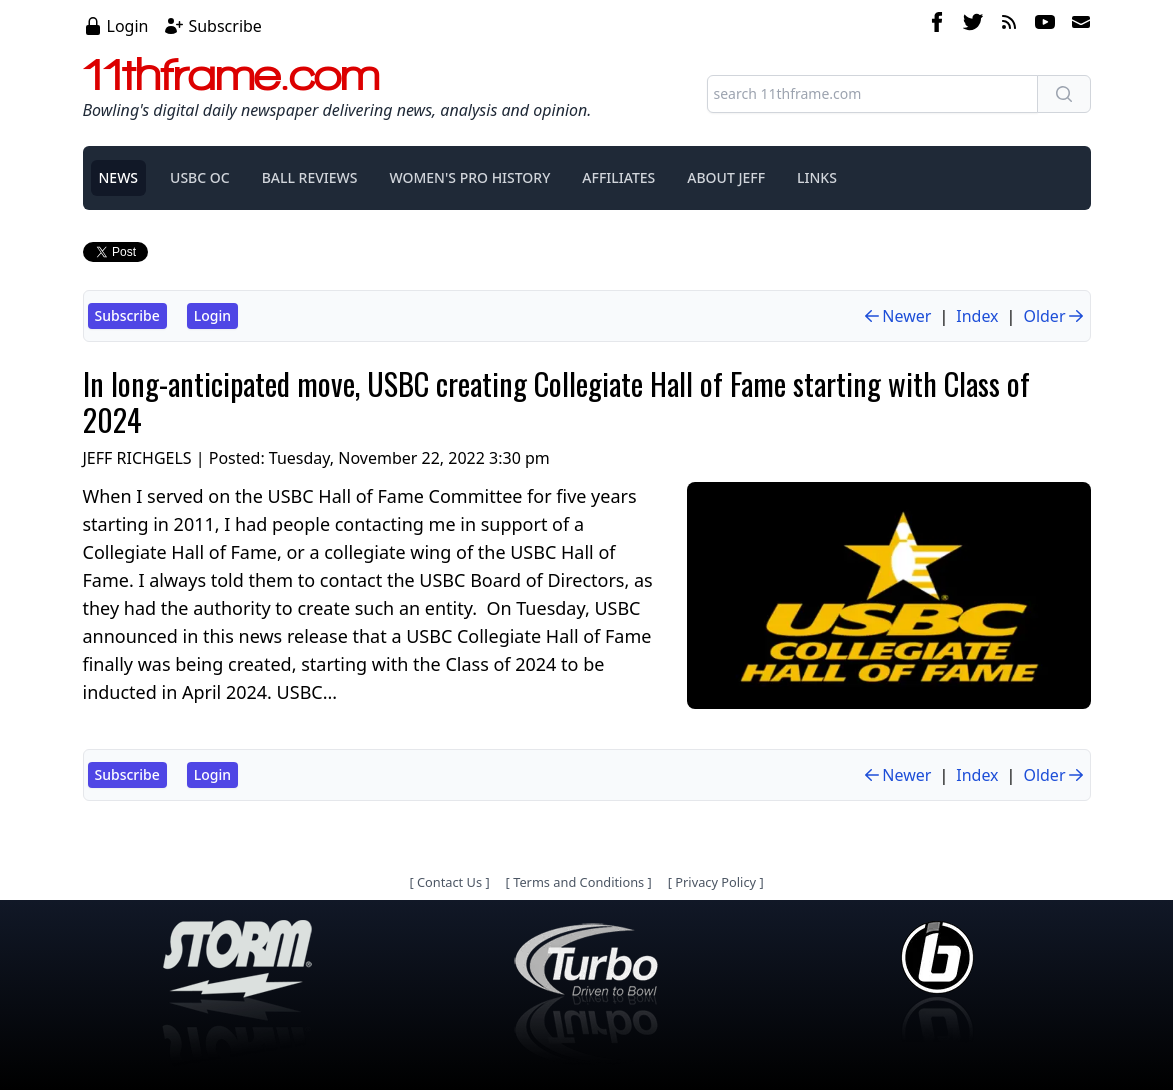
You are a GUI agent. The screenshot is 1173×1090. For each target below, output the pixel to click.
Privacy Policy (715, 882)
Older (1054, 316)
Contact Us (449, 882)
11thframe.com (231, 74)
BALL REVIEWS (310, 177)
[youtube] (1045, 25)
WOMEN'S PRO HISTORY (469, 177)
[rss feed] (1009, 25)
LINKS (817, 177)
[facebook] (937, 25)
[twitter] (973, 25)
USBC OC (200, 177)
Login (128, 26)
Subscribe (224, 26)
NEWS (119, 177)
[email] (1077, 25)
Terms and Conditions (578, 882)
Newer (896, 316)
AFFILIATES (618, 177)
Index (977, 316)
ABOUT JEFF (726, 177)
